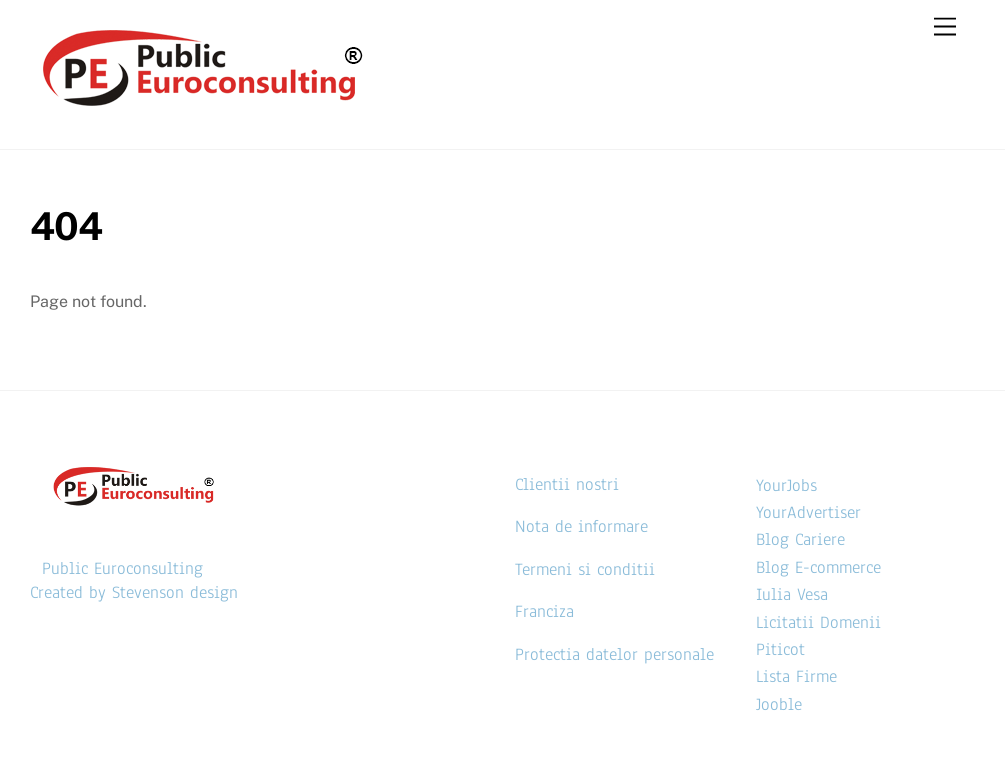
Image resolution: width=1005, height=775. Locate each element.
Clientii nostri (567, 484)
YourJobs (786, 485)
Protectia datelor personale (614, 654)
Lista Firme (796, 676)
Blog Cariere (800, 539)
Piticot (780, 649)
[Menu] (945, 27)
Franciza (544, 611)
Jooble (779, 704)
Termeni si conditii (585, 569)
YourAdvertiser (808, 512)
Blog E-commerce (818, 567)
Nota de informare (581, 526)
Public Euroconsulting (122, 568)
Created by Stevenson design (134, 592)
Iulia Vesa (792, 594)
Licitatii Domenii (818, 622)
